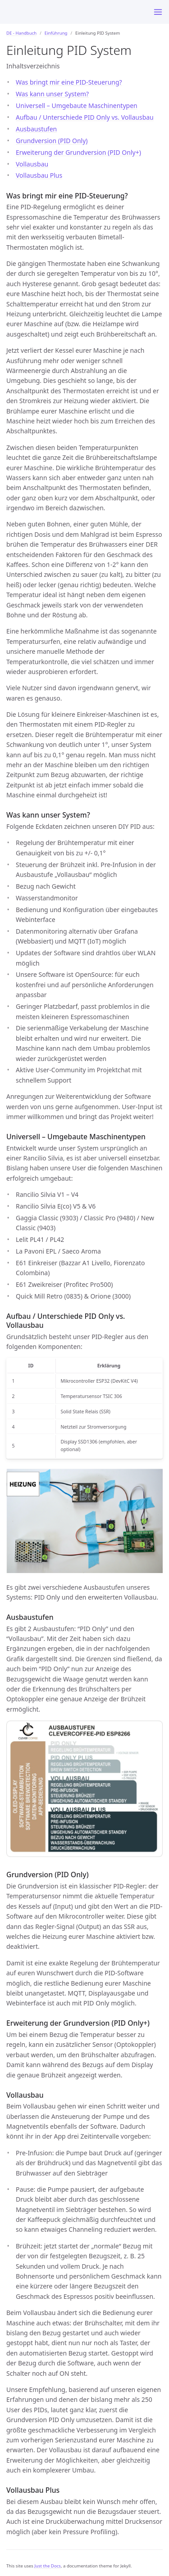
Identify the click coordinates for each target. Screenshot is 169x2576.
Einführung (56, 33)
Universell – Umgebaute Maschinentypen (76, 105)
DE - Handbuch (21, 33)
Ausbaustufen (36, 129)
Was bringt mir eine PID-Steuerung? (69, 82)
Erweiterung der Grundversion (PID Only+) (78, 152)
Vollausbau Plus (39, 175)
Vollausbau (32, 164)
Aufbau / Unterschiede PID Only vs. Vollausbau (85, 117)
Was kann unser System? (52, 94)
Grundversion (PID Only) (52, 140)
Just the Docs (47, 2566)
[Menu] (158, 12)
